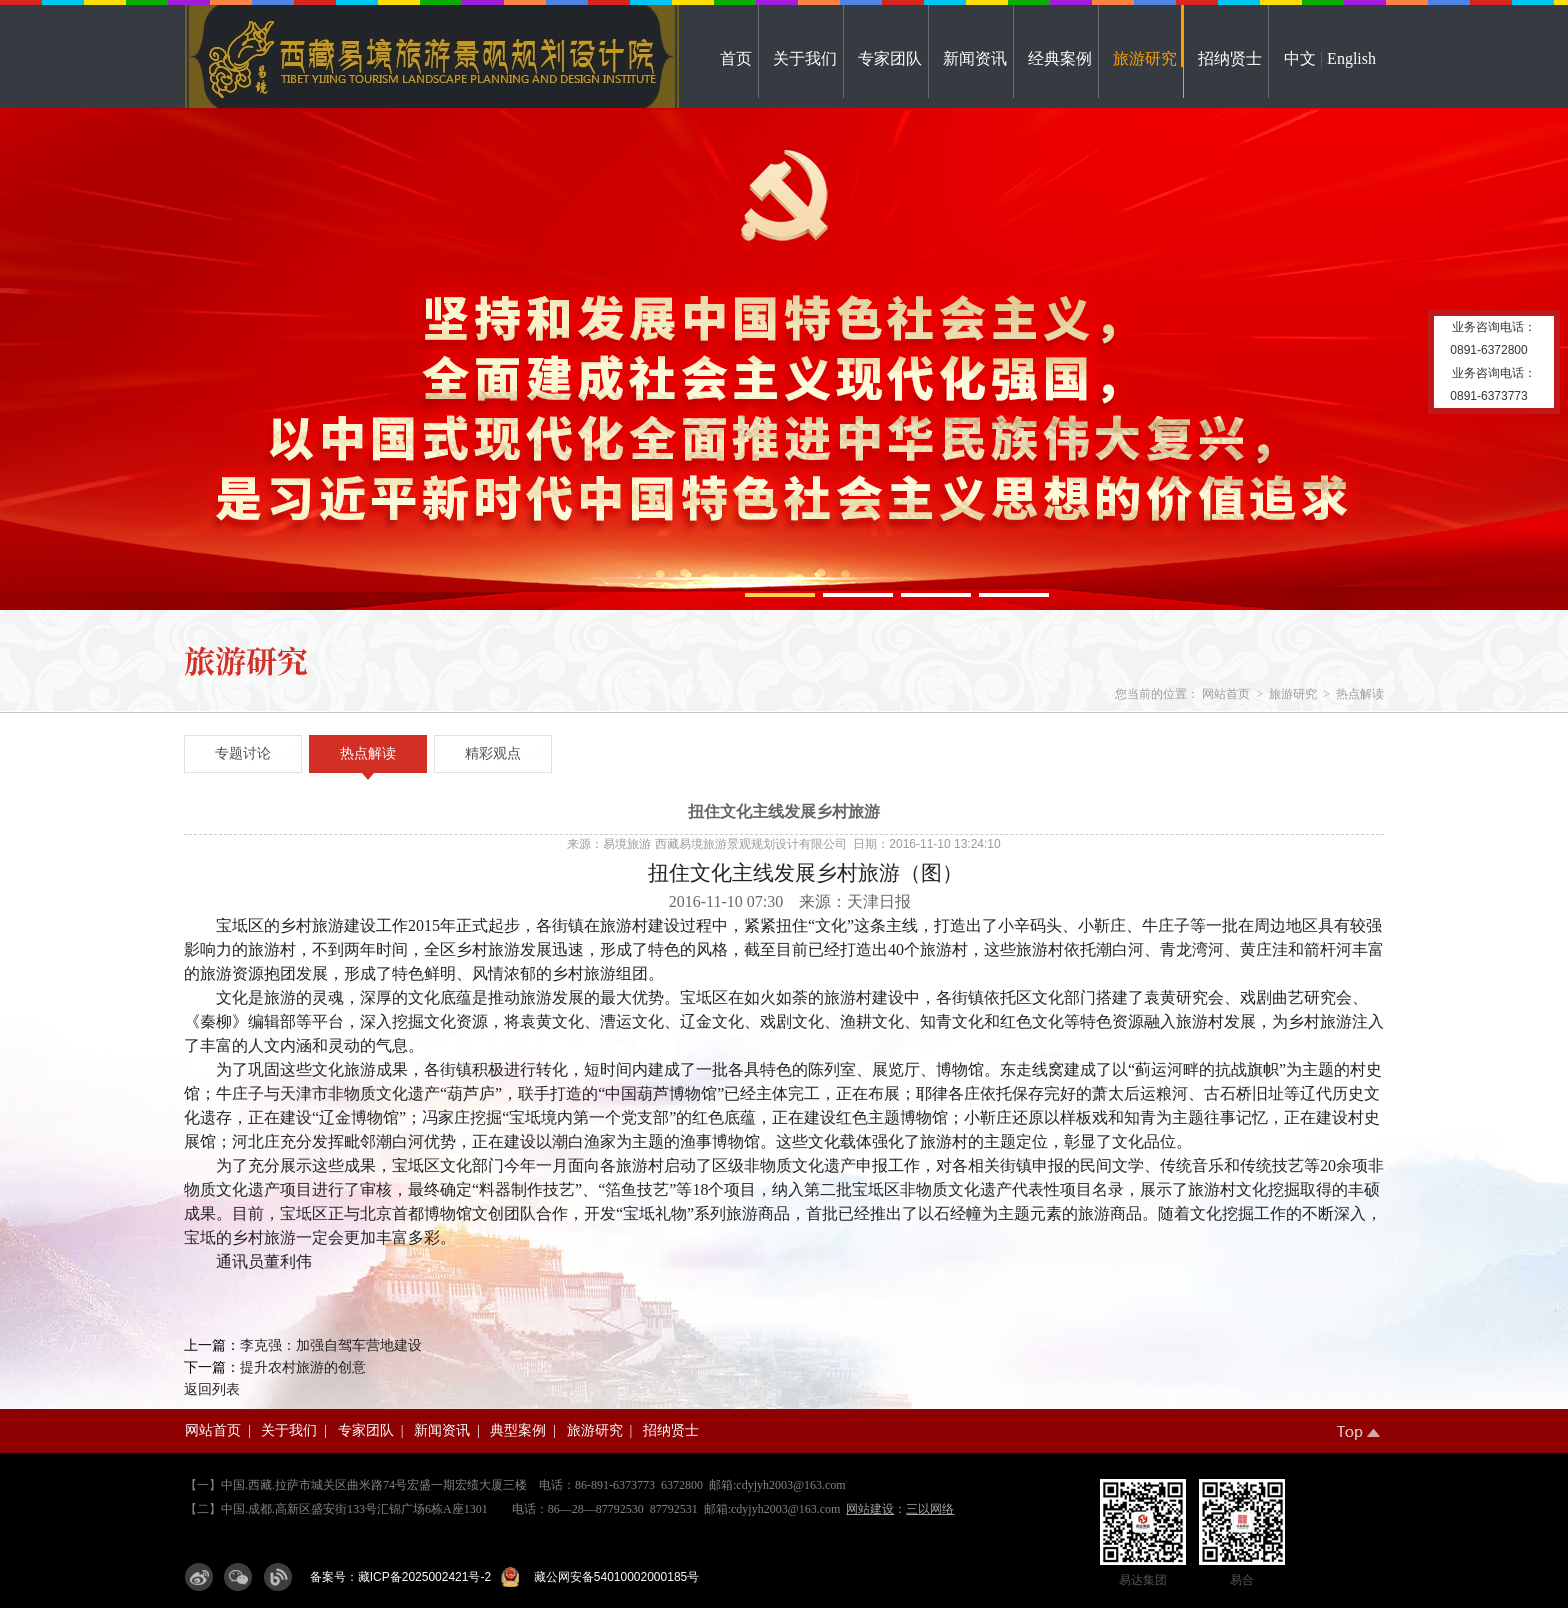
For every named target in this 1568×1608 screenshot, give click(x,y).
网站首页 (1226, 694)
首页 (736, 58)
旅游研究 (1145, 58)
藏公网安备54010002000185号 (613, 1577)
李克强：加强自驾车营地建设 (331, 1345)
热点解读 (1360, 694)
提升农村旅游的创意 (303, 1367)
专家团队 (890, 58)
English (1351, 58)
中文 (1300, 58)
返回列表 (212, 1389)
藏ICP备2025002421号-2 (424, 1577)
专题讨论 (243, 753)
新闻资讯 (975, 58)
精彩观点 (493, 753)
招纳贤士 (1230, 58)
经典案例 (1060, 58)
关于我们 (805, 58)
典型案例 (518, 1430)
